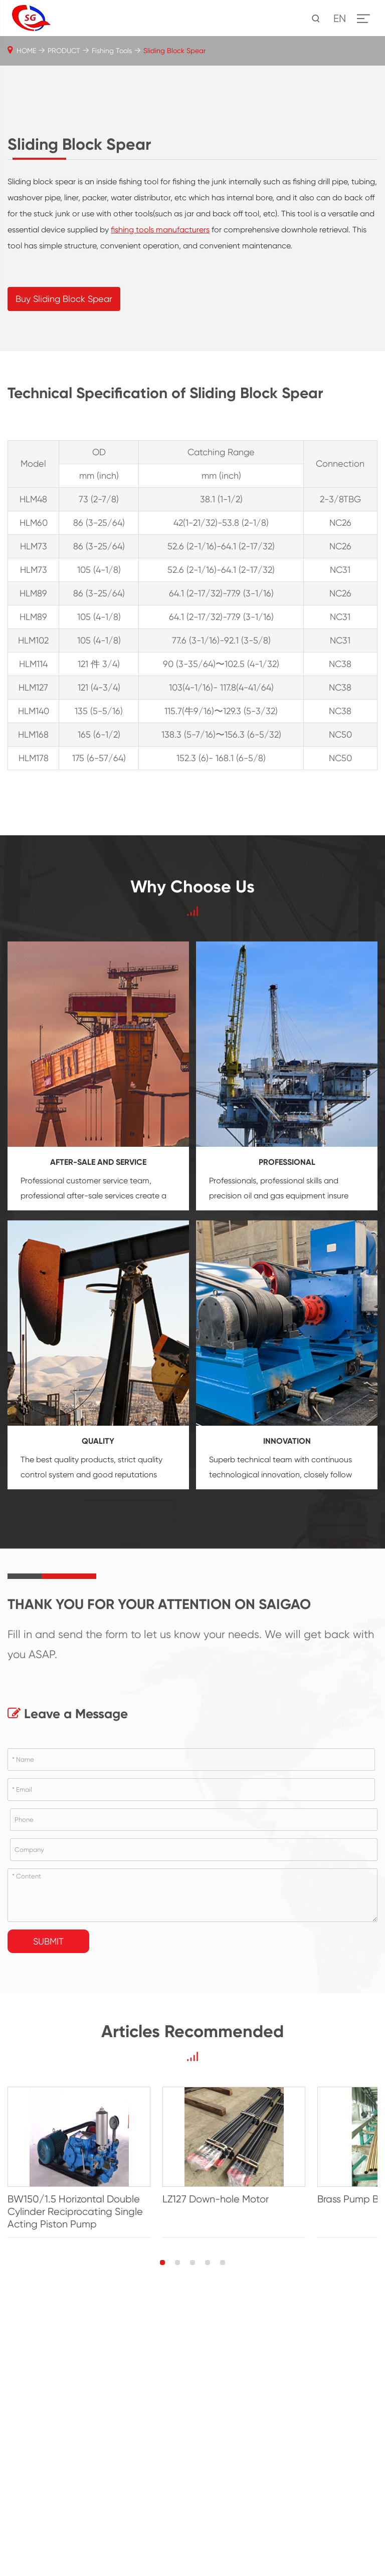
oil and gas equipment (284, 1444)
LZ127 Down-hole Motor (253, 2472)
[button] (162, 2534)
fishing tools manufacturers (160, 478)
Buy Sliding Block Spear (64, 547)
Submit (48, 2189)
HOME (26, 51)
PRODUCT (64, 51)
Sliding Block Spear (174, 51)
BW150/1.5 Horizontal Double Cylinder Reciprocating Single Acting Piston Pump (94, 2484)
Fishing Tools (112, 51)
